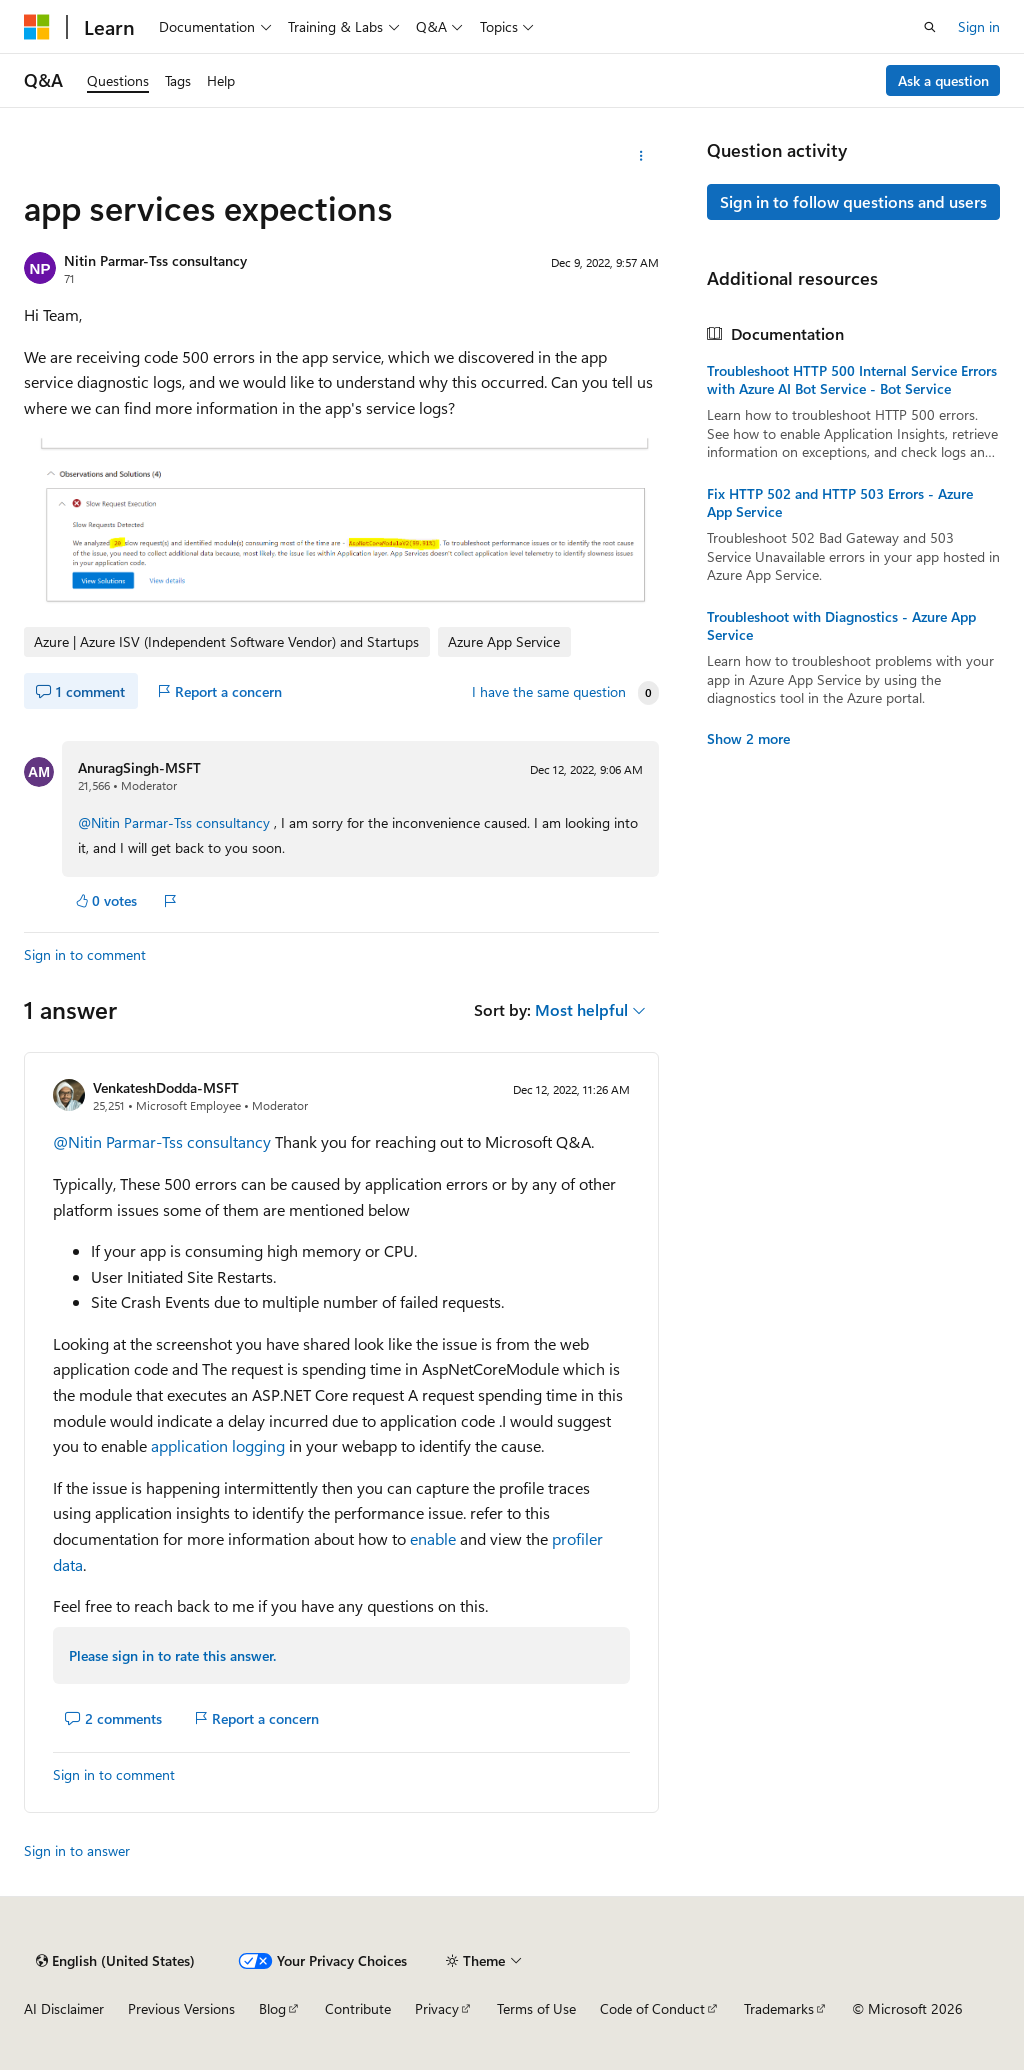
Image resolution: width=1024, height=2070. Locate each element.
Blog (272, 2008)
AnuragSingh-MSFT (139, 767)
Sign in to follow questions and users (853, 201)
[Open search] (930, 27)
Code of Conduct (652, 2008)
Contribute (358, 2008)
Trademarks (779, 2008)
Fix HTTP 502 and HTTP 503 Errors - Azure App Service (840, 503)
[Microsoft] (37, 27)
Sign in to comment (85, 954)
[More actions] (640, 156)
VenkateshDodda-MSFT (166, 1087)
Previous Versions (181, 2008)
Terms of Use (536, 2008)
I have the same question (549, 692)
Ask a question (943, 80)
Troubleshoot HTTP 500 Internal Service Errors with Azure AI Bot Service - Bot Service (852, 380)
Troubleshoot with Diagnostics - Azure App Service (841, 626)
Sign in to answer (77, 1850)
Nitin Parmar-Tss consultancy (155, 260)
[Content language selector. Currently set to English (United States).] (115, 1961)
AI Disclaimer (64, 2008)
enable (433, 1538)
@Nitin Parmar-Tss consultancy (176, 822)
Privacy (437, 2008)
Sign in (979, 26)
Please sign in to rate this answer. (172, 1655)
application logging (218, 1445)
